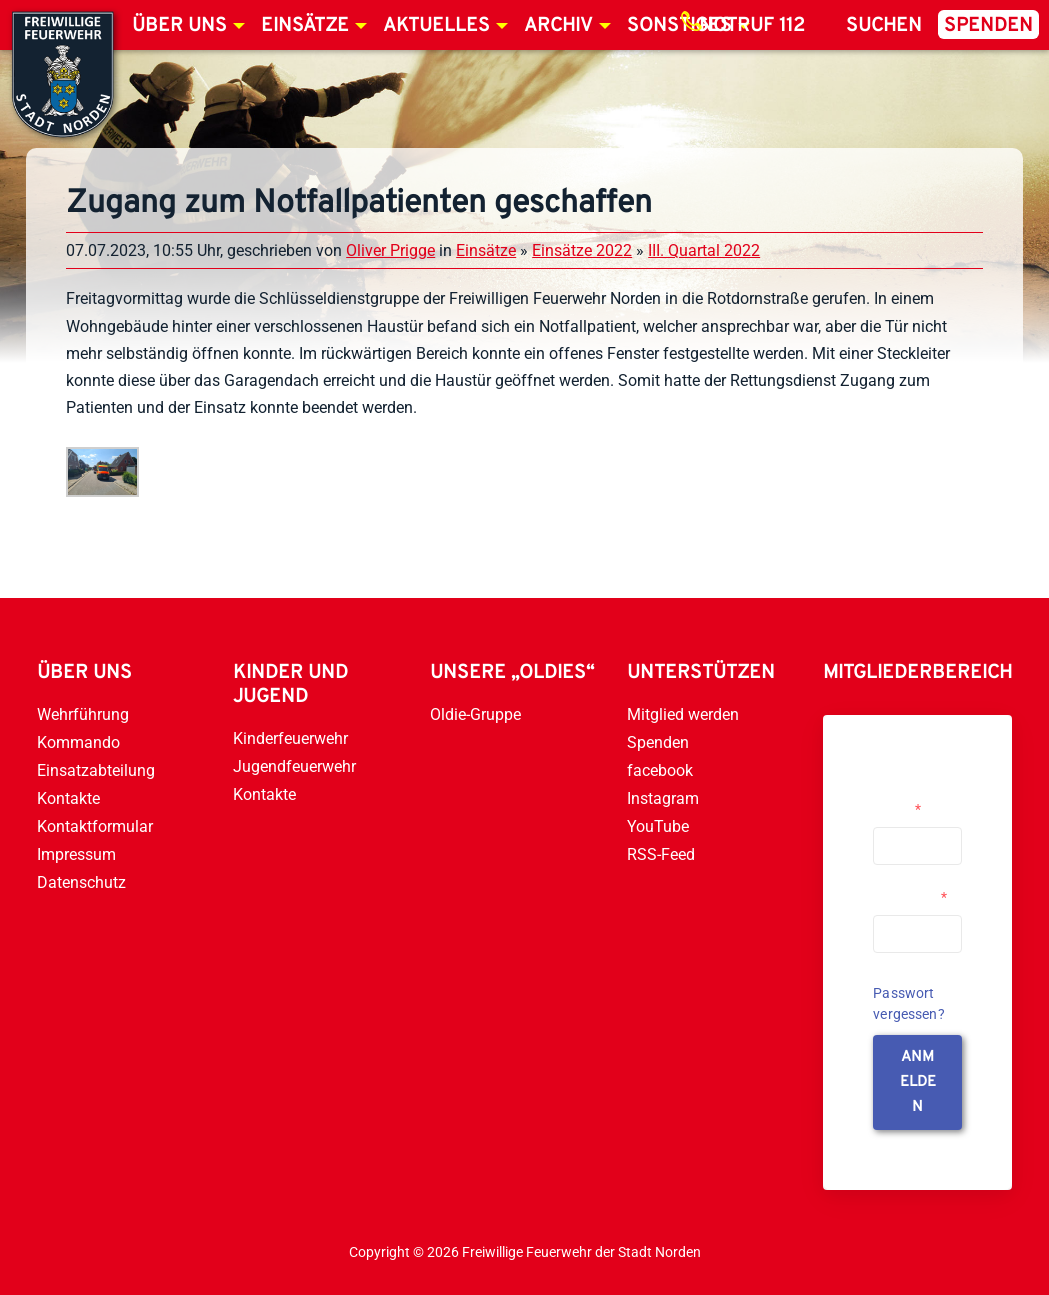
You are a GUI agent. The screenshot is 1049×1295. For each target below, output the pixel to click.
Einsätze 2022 (582, 250)
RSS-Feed (661, 854)
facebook (660, 770)
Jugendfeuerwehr (294, 766)
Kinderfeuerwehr (290, 738)
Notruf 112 (752, 26)
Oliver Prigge (390, 250)
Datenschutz (81, 882)
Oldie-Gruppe (475, 714)
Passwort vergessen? (909, 1003)
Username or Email (912, 801)
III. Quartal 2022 (704, 250)
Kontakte (68, 798)
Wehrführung (83, 714)
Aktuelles (436, 26)
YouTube (658, 826)
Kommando (78, 742)
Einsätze (305, 26)
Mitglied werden (683, 714)
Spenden (988, 26)
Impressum (76, 854)
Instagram (663, 798)
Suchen (884, 26)
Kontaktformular (95, 826)
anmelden (918, 1082)
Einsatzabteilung (96, 770)
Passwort (910, 897)
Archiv (558, 26)
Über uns (179, 26)
